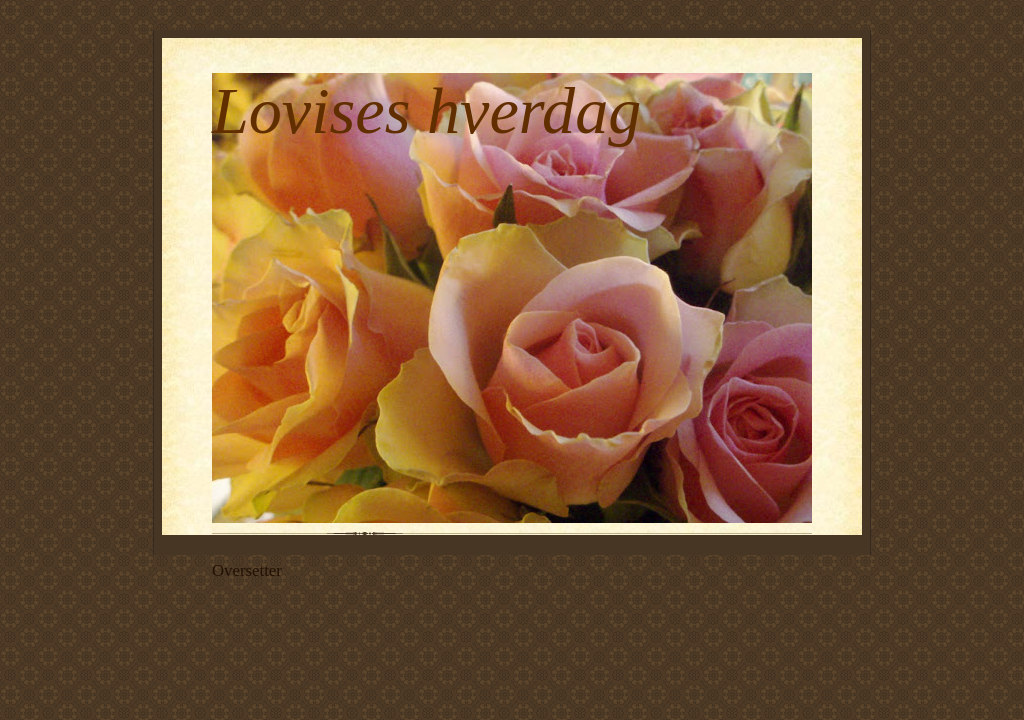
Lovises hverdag (426, 110)
